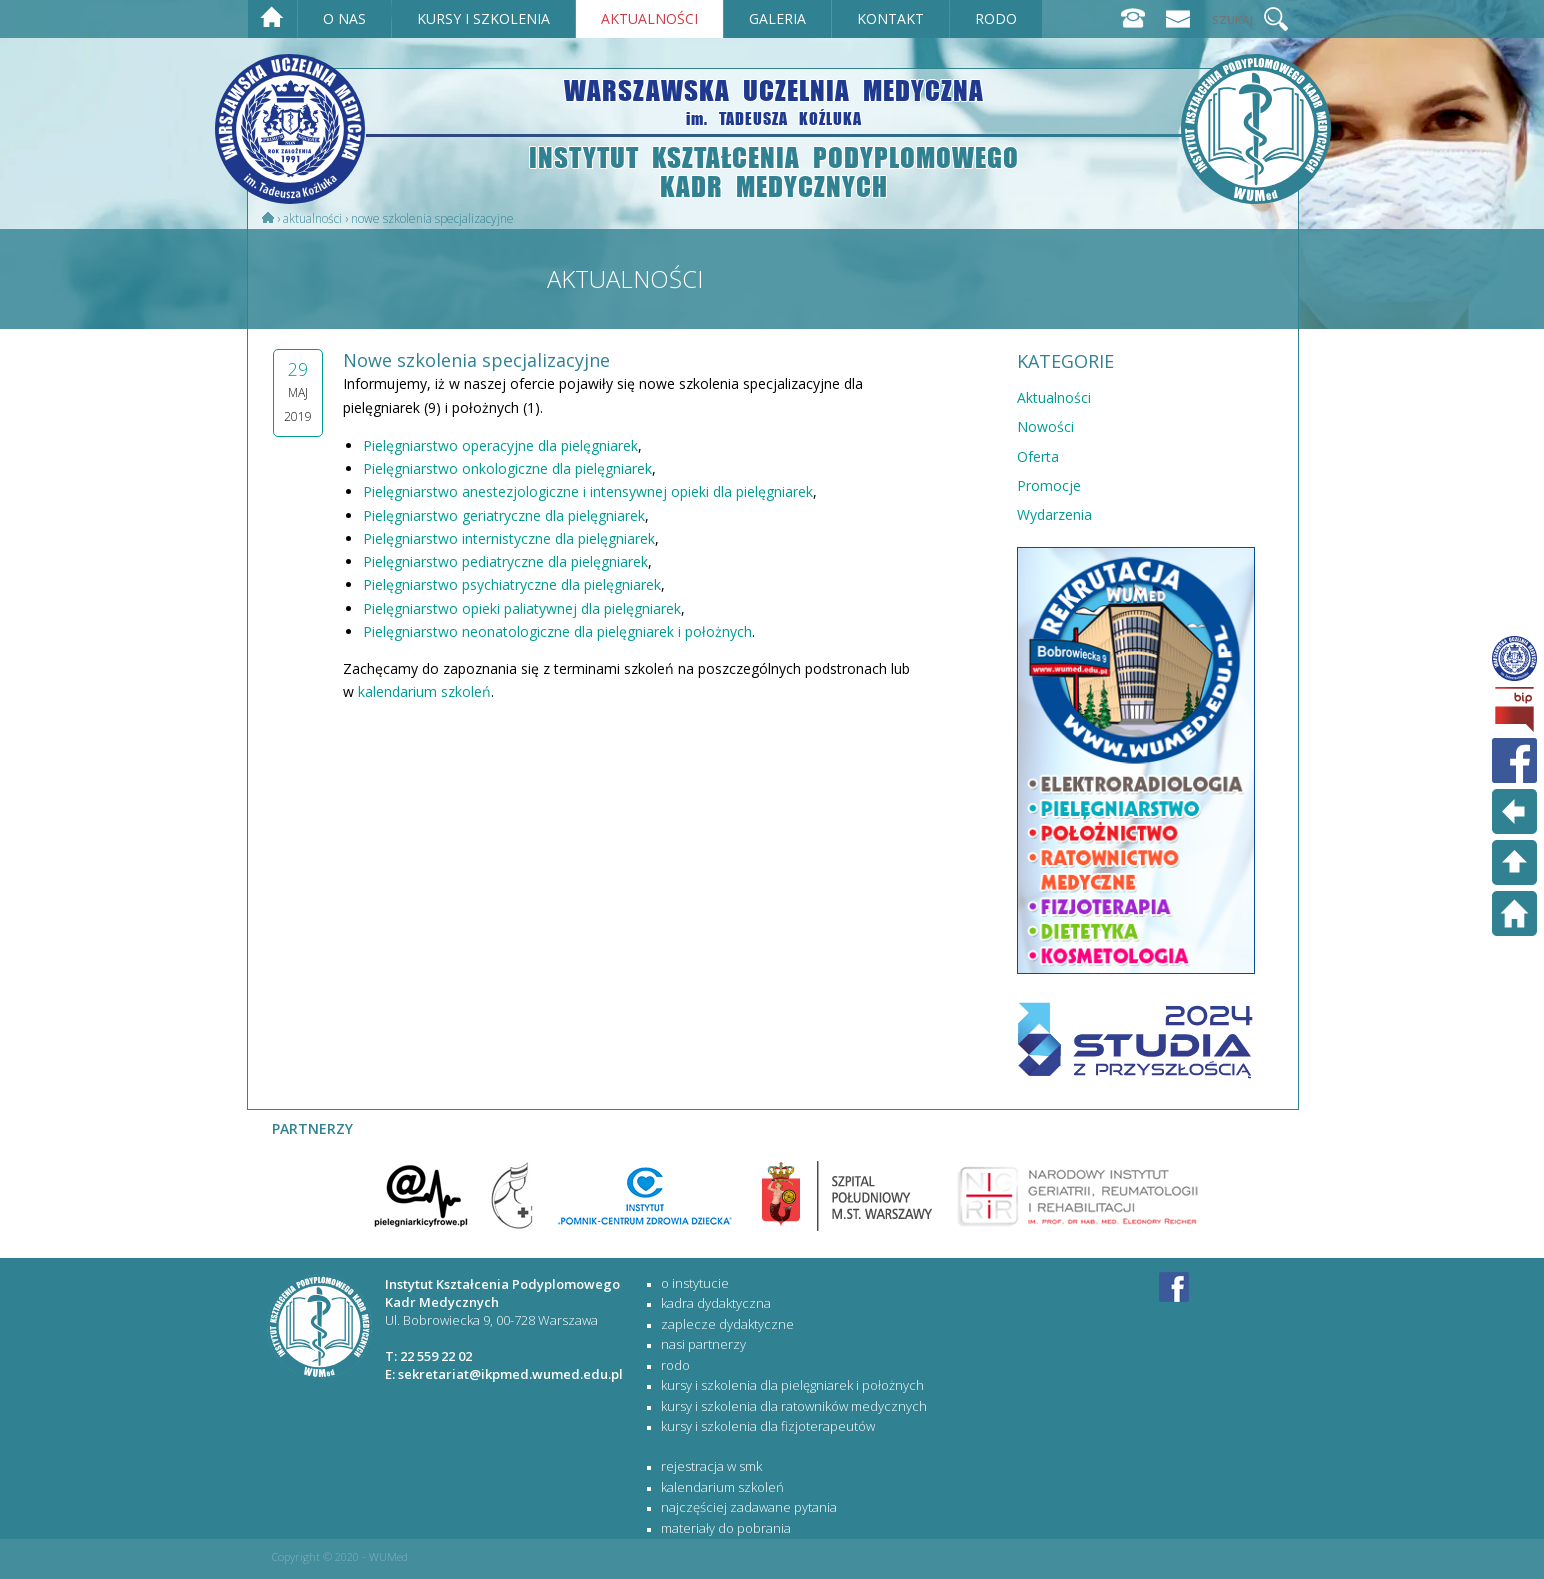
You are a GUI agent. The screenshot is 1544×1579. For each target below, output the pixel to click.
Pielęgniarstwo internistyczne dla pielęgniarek (509, 538)
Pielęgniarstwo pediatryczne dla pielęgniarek (505, 561)
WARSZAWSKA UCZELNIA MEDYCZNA (774, 100)
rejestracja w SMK (711, 1466)
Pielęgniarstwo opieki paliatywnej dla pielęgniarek (522, 608)
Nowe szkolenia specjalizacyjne (432, 218)
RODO (675, 1365)
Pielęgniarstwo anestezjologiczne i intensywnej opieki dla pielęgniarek (588, 491)
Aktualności (312, 218)
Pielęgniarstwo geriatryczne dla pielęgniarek (504, 515)
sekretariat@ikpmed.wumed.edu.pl (510, 1374)
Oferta (1038, 456)
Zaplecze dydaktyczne (727, 1324)
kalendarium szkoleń (424, 691)
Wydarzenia (1054, 514)
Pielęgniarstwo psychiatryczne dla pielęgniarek (512, 584)
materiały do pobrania (726, 1528)
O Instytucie (695, 1283)
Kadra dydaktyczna (716, 1303)
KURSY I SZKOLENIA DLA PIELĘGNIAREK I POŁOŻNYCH (792, 1385)
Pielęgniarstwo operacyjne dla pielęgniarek (500, 445)
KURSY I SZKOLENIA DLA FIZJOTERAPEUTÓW (768, 1426)
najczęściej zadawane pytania (749, 1507)
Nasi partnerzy (703, 1344)
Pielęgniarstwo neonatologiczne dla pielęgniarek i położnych (557, 631)
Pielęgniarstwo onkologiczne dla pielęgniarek (507, 468)
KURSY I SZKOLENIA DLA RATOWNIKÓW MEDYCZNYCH (794, 1406)
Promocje (1049, 485)
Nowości (1045, 426)
